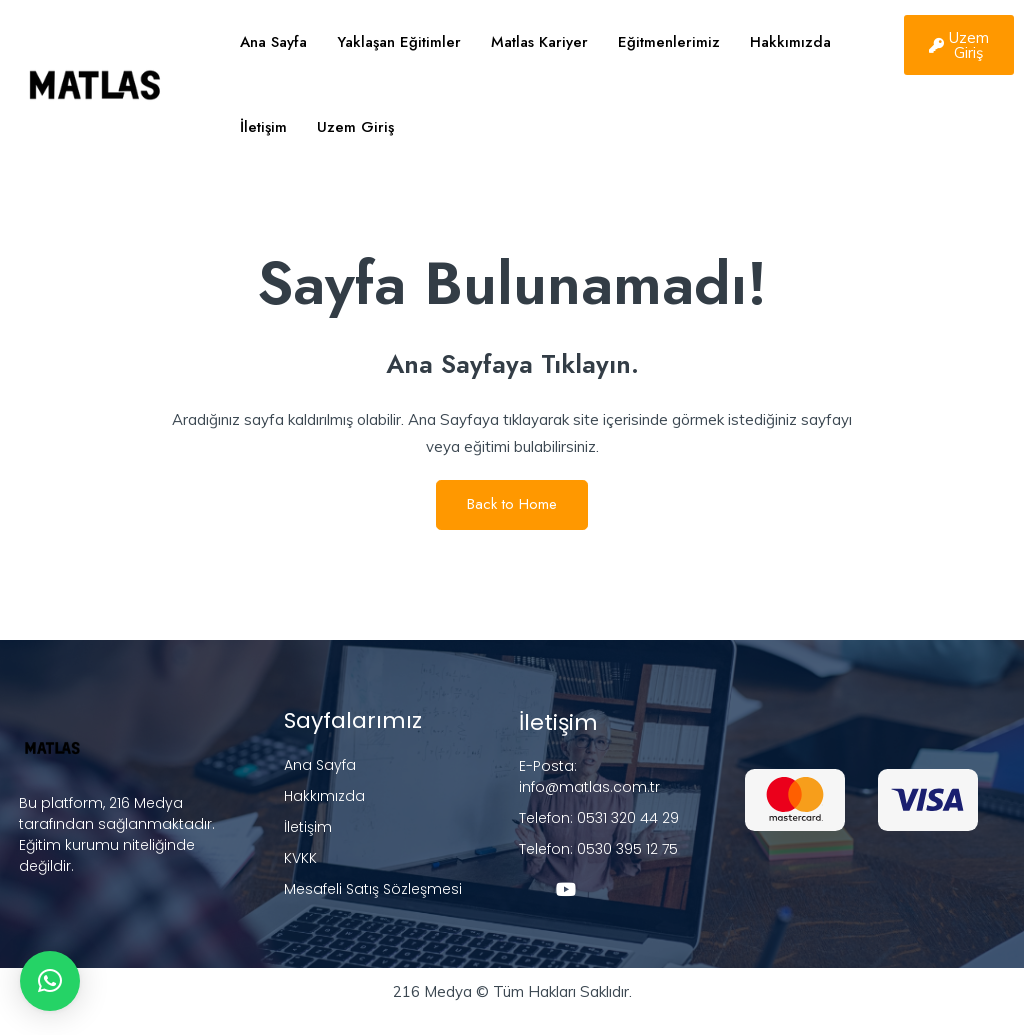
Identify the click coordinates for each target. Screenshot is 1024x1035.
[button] (50, 981)
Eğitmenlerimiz (669, 42)
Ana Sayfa (273, 42)
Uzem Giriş (355, 127)
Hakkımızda (790, 42)
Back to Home (512, 504)
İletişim (263, 127)
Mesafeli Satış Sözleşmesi (373, 889)
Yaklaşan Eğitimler (399, 42)
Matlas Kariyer (539, 42)
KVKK (300, 858)
